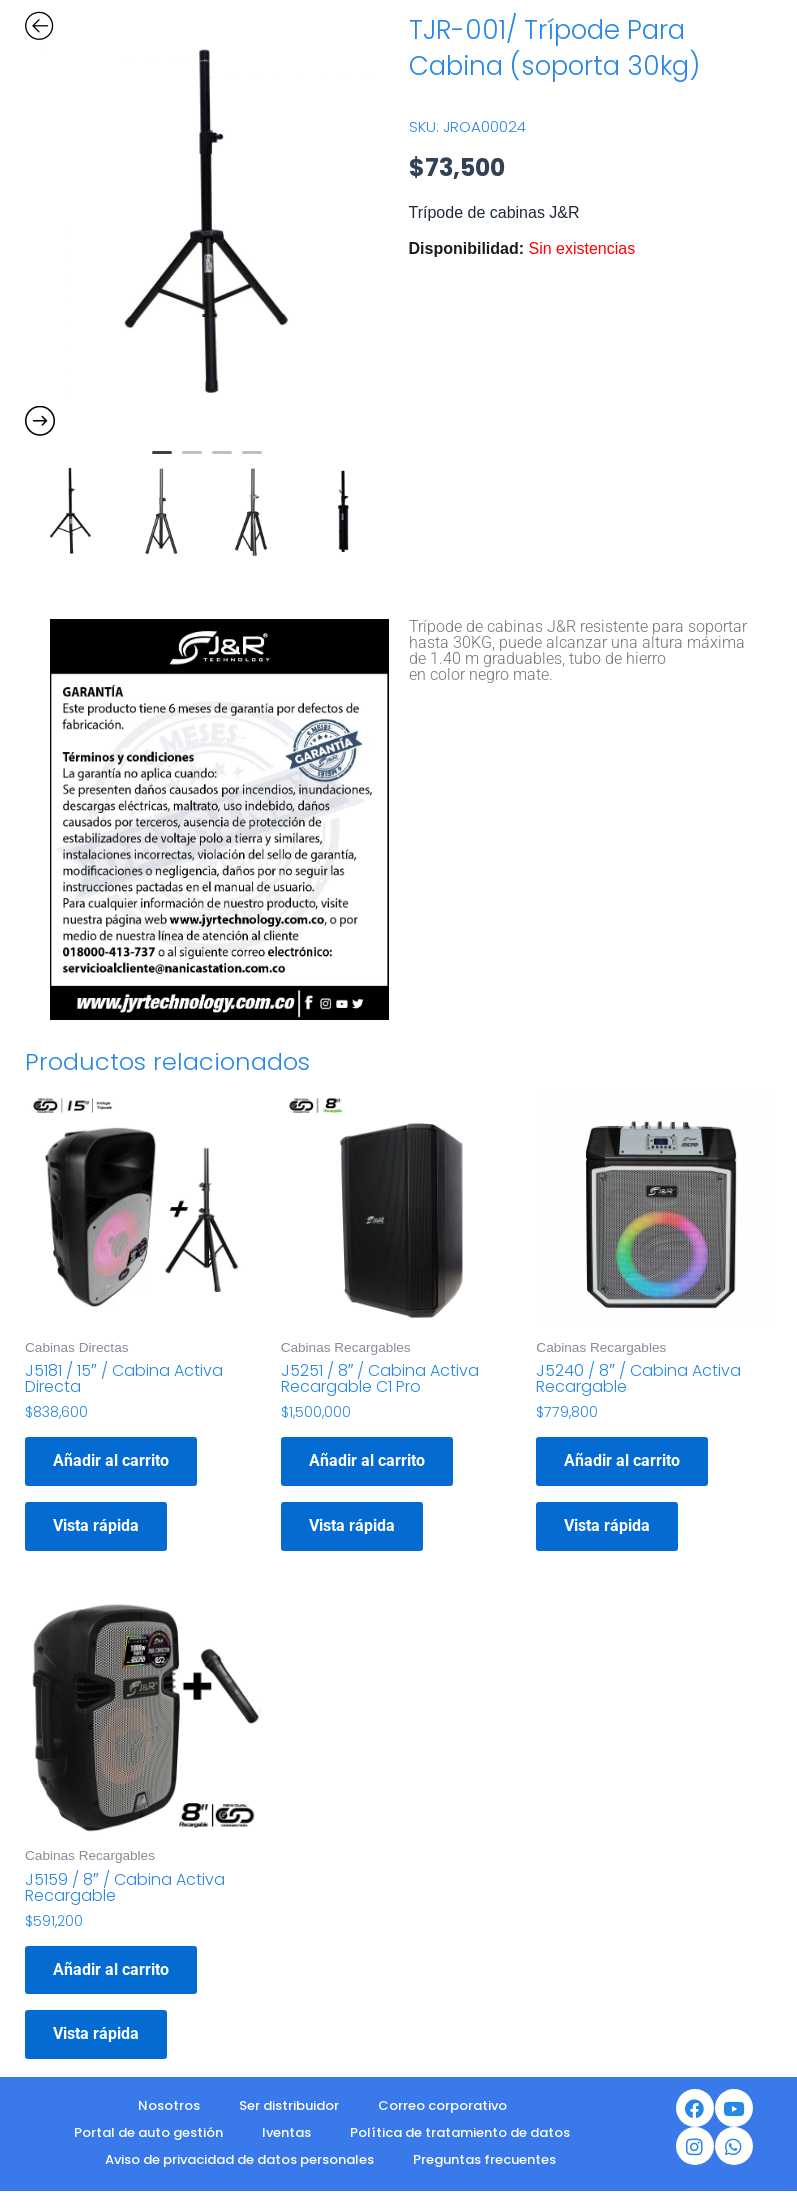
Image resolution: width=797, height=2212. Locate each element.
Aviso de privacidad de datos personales (239, 2159)
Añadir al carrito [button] (111, 1460)
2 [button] (192, 461)
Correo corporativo (442, 2105)
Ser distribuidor (289, 2105)
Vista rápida (96, 1525)
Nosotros (169, 2105)
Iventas (286, 2132)
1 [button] (162, 461)
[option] (207, 224)
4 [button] (252, 461)
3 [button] (222, 461)
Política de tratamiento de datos (460, 2132)
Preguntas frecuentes (484, 2159)
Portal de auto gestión (148, 2132)
